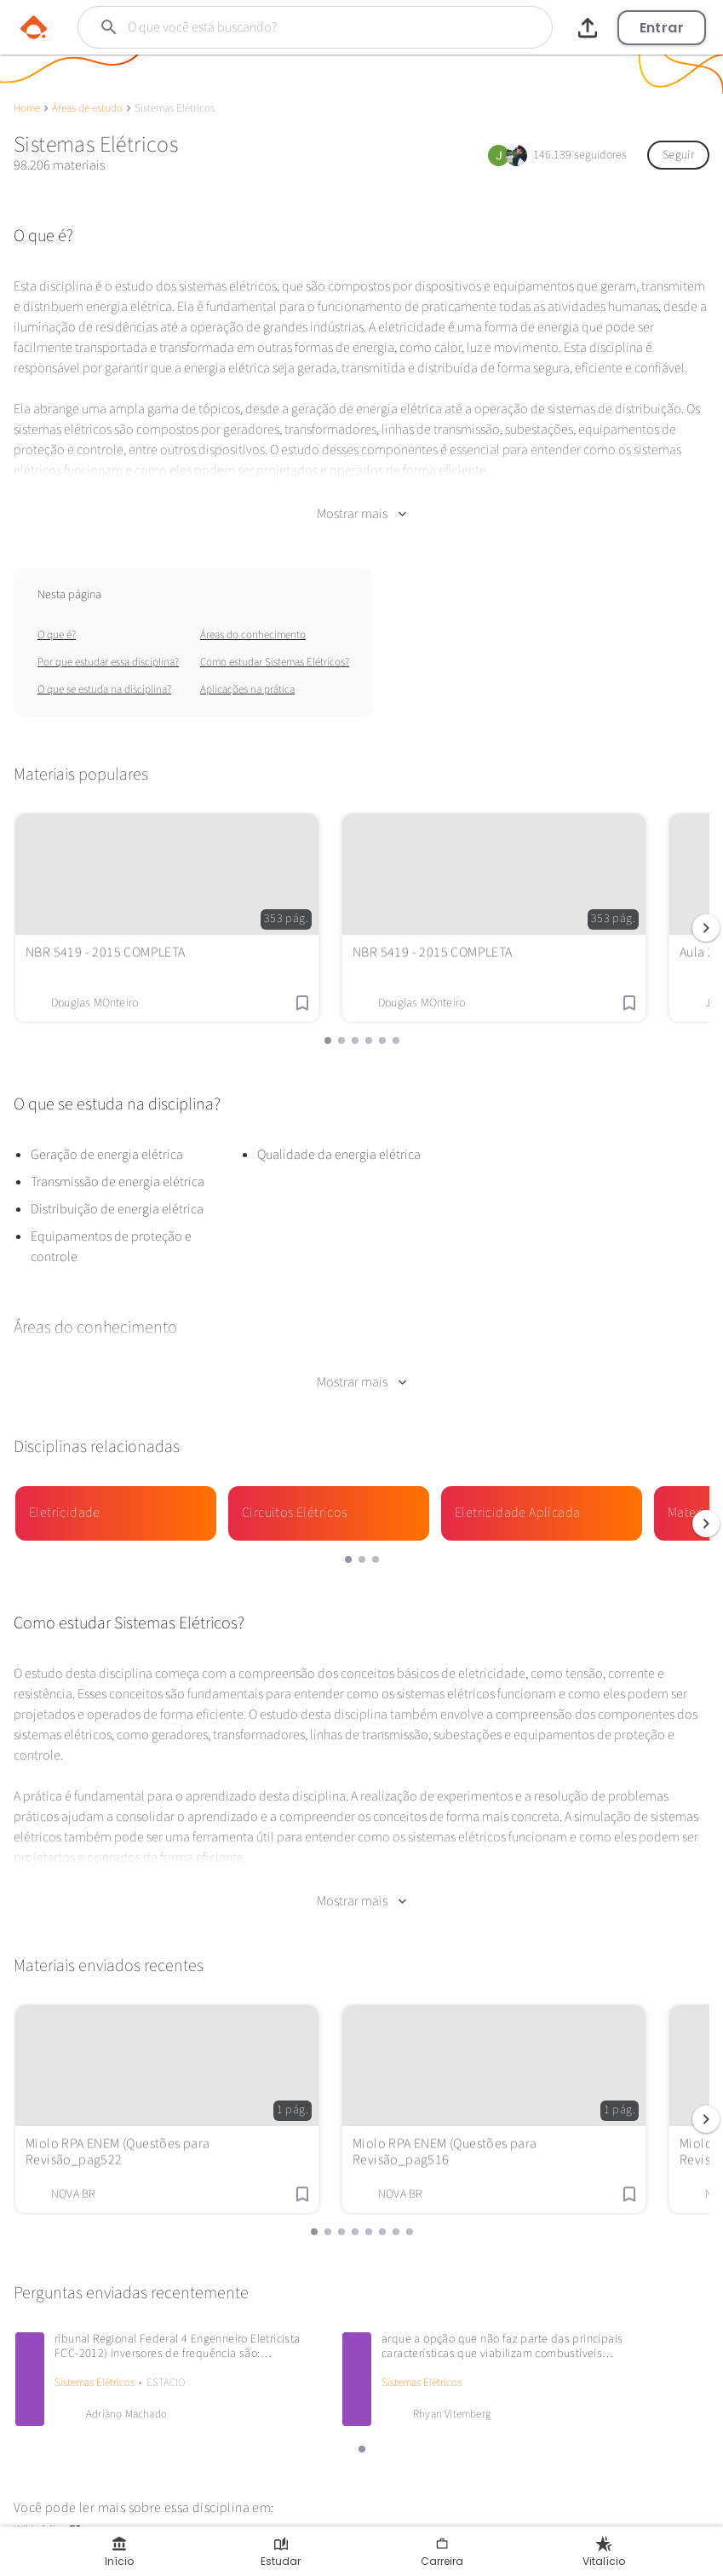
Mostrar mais (361, 499)
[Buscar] (294, 27)
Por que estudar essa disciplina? (108, 647)
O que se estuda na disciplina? (104, 675)
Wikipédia (48, 2487)
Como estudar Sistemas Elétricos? (274, 647)
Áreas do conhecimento (253, 620)
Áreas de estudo (87, 108)
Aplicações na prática (247, 675)
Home (27, 108)
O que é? (56, 620)
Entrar (662, 27)
